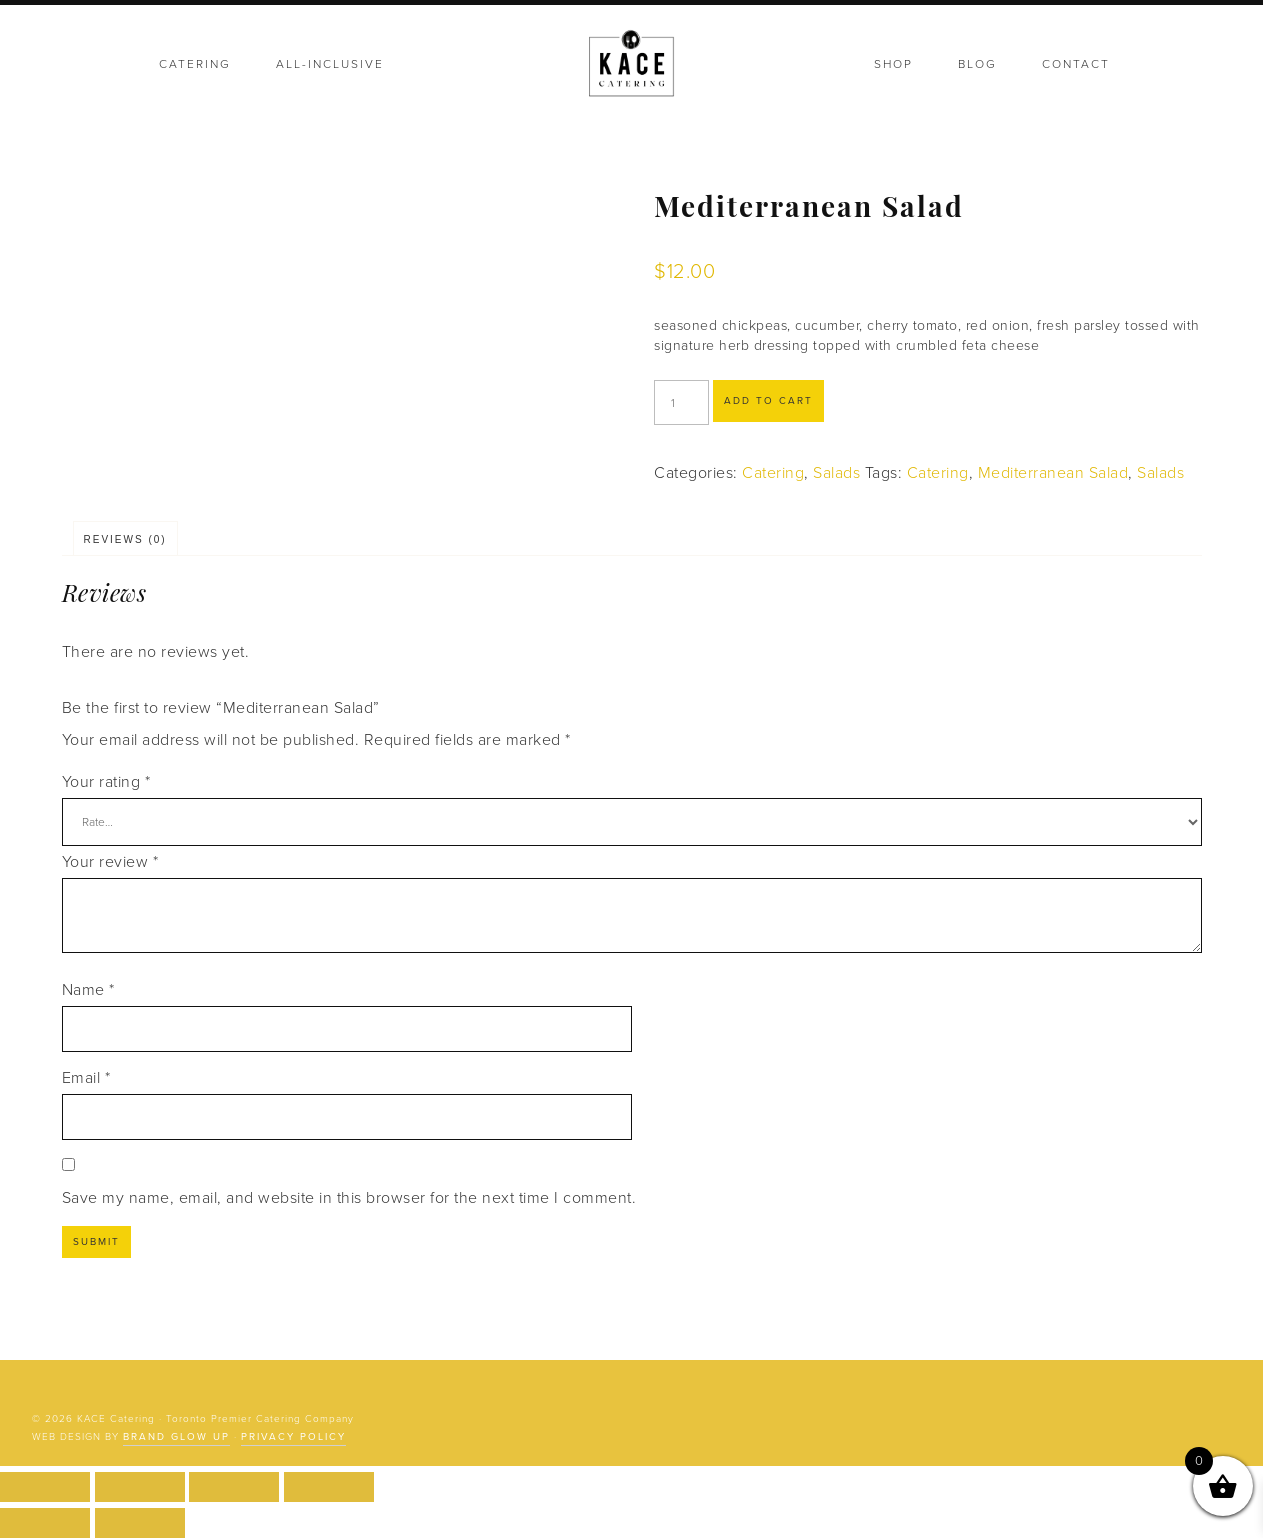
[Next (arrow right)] (140, 1523)
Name (88, 990)
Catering (773, 473)
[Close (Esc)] (329, 1487)
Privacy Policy (293, 1437)
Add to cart (768, 401)
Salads (836, 473)
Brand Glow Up (176, 1437)
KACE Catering (632, 65)
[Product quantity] (681, 402)
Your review (110, 862)
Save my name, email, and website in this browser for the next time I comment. (349, 1198)
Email (86, 1078)
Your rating (106, 782)
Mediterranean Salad (1053, 473)
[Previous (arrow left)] (45, 1523)
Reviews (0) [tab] (125, 539)
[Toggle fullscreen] (140, 1487)
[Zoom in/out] (45, 1487)
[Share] (234, 1487)
